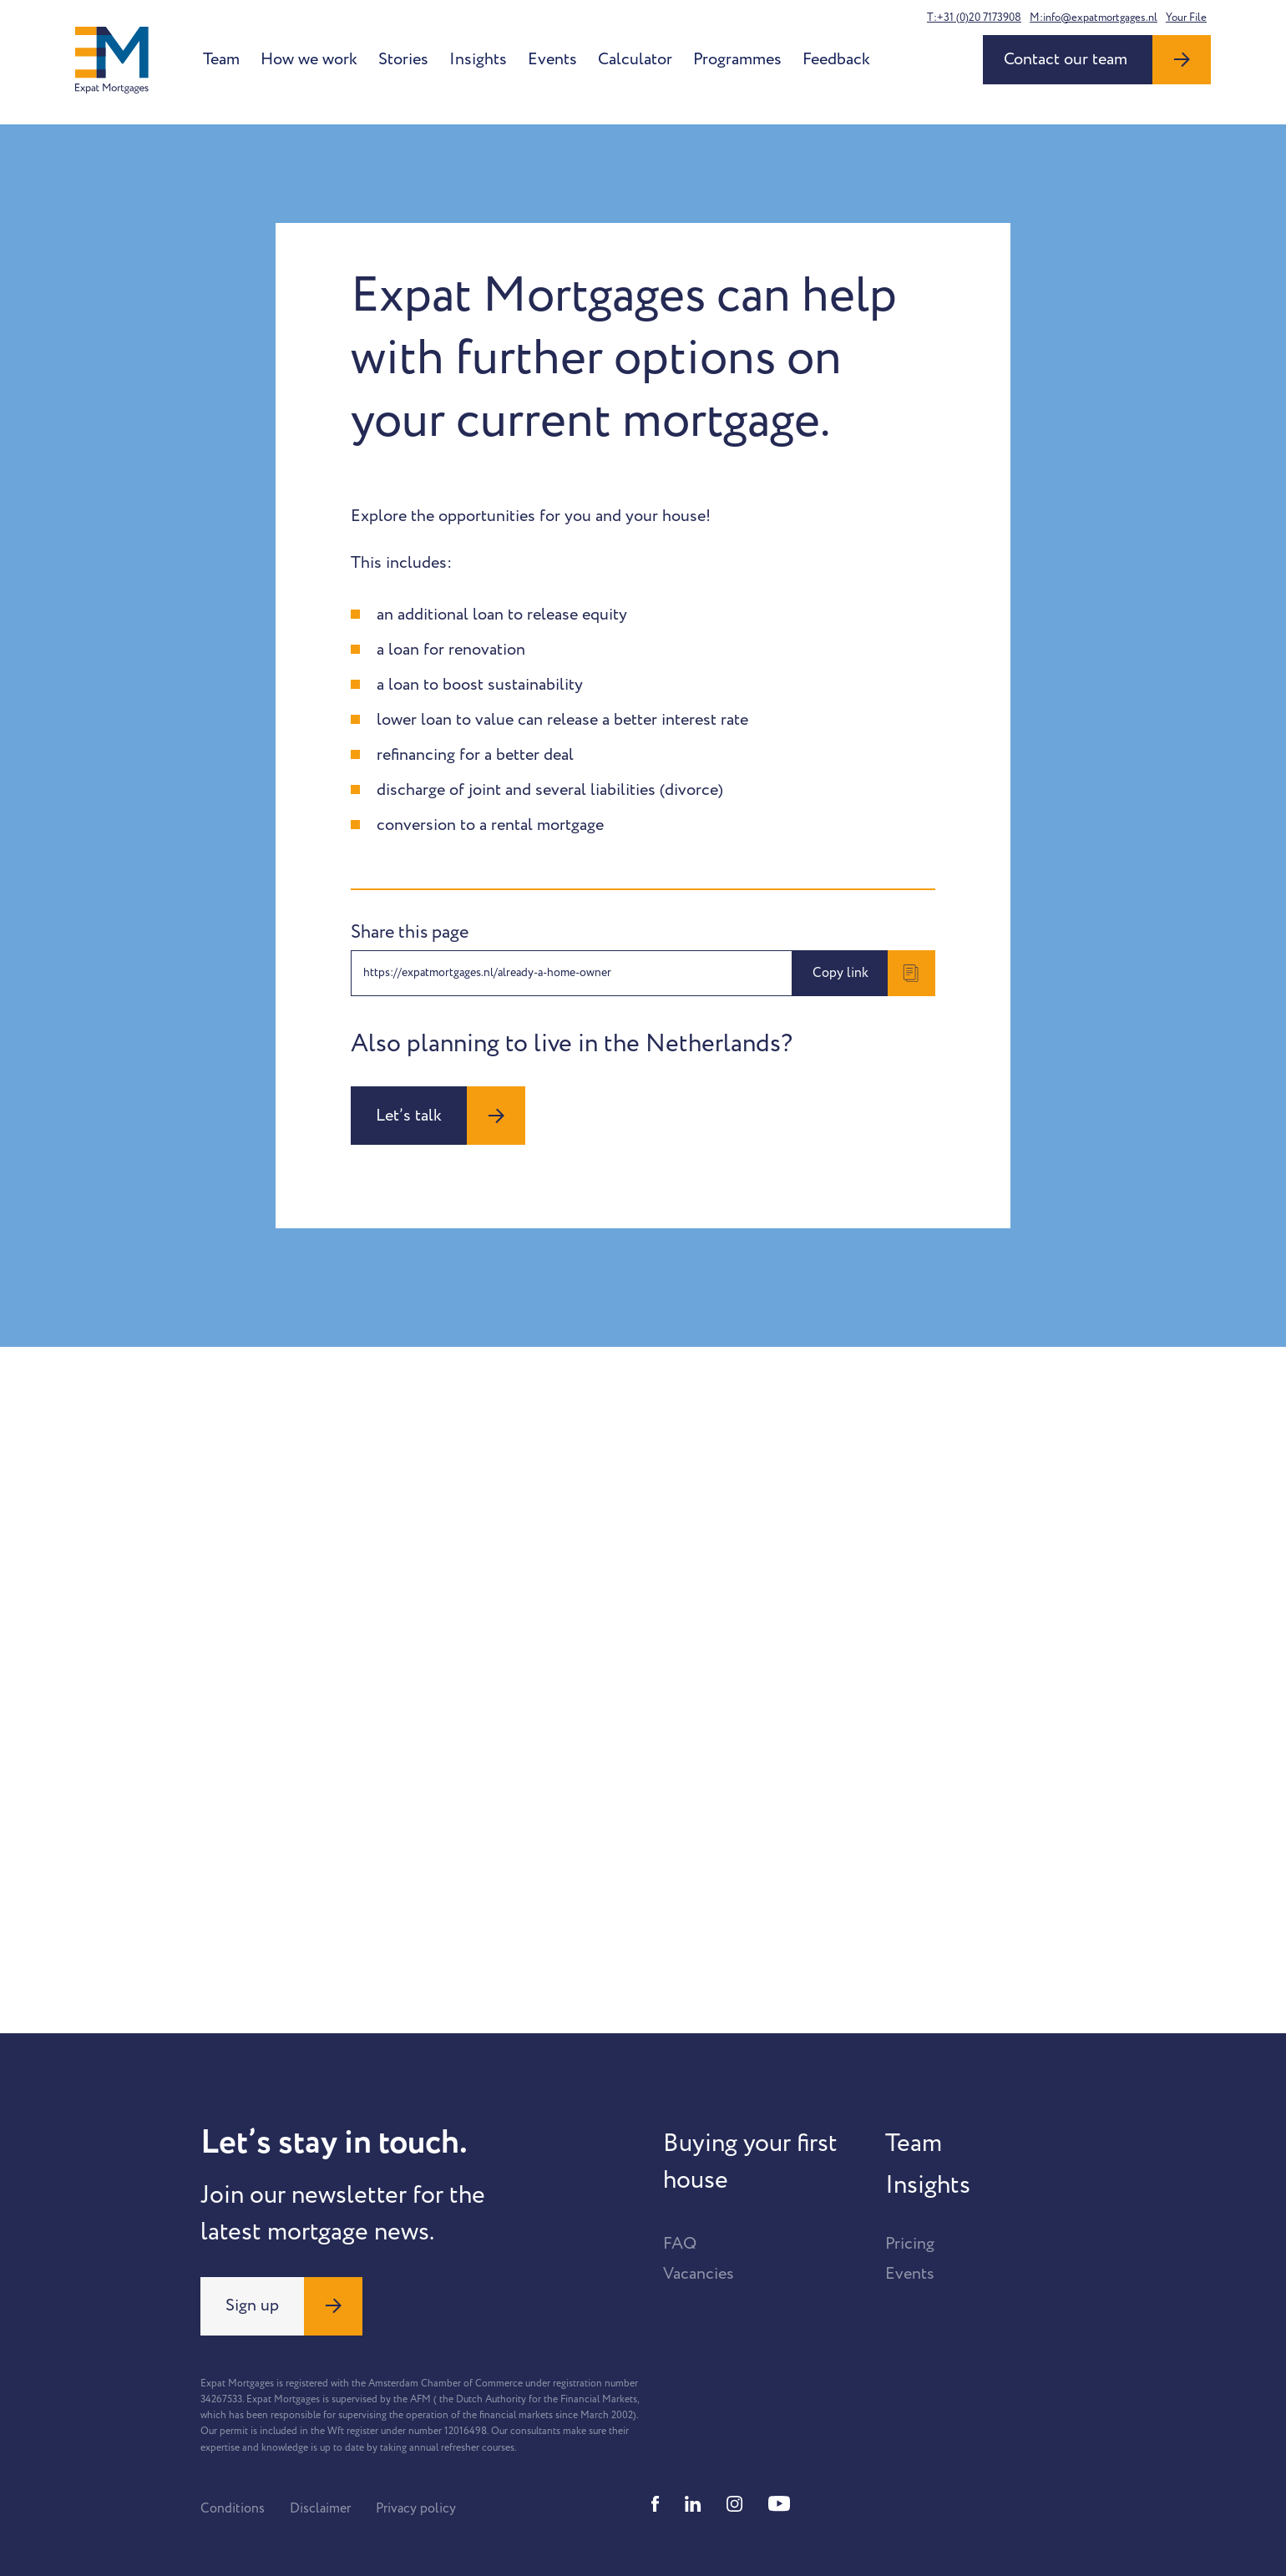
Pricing (909, 2243)
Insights (478, 59)
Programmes (737, 59)
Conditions (232, 2508)
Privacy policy (416, 2508)
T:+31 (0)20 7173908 (974, 17)
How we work (309, 59)
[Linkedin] (693, 2504)
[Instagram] (735, 2504)
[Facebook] (655, 2504)
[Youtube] (779, 2504)
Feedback (836, 59)
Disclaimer (320, 2508)
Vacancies (698, 2273)
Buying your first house (750, 2162)
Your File (1186, 17)
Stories (403, 59)
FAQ (679, 2243)
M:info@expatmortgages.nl (1093, 17)
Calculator (635, 59)
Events (552, 59)
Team (221, 59)
